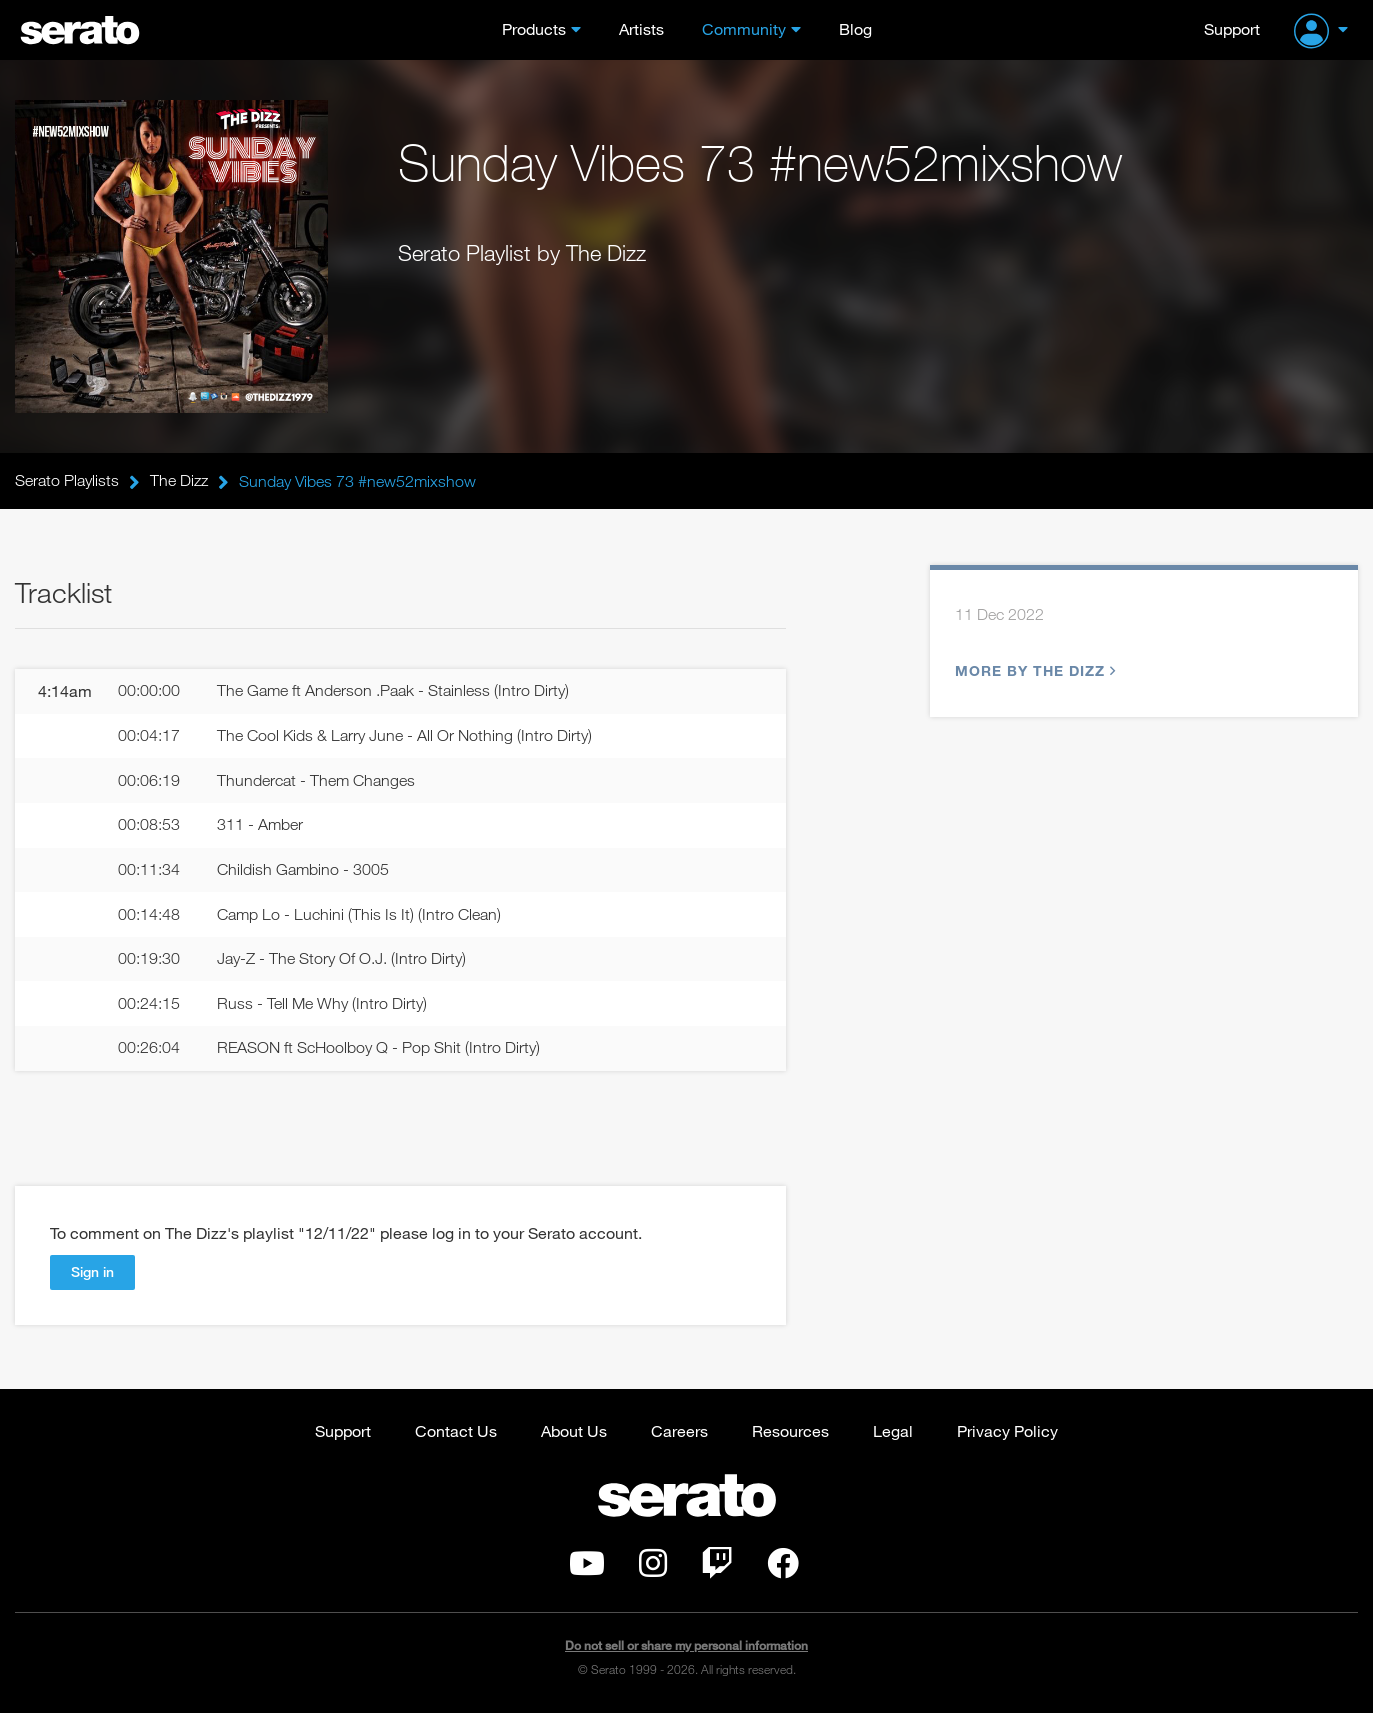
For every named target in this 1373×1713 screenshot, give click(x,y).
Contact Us (456, 1432)
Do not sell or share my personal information (686, 1647)
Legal (893, 1432)
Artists (641, 28)
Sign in (92, 1273)
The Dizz (179, 481)
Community (744, 28)
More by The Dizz (1033, 670)
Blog (855, 28)
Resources (790, 1432)
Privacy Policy (1007, 1432)
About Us (574, 1432)
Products (534, 28)
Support (1232, 28)
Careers (679, 1432)
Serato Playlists (67, 481)
